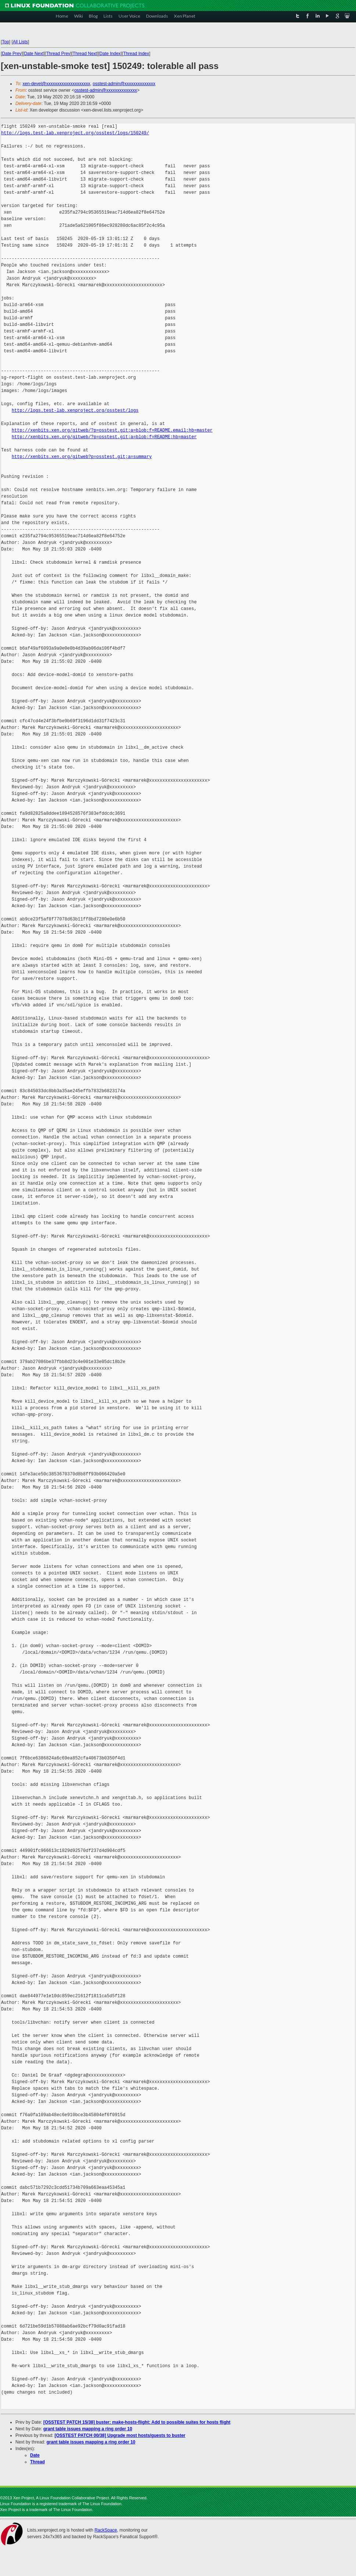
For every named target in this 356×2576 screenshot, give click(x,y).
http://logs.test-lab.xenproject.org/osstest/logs (75, 410)
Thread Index (136, 53)
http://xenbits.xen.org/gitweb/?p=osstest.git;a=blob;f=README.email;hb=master (112, 430)
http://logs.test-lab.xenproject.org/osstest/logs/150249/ (75, 133)
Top (5, 41)
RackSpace (105, 2530)
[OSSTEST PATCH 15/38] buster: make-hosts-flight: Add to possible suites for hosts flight (136, 2422)
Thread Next (85, 53)
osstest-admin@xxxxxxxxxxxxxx (123, 83)
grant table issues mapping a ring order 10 (87, 2428)
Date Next (33, 53)
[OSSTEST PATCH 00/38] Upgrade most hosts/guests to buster (120, 2435)
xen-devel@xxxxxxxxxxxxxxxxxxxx (56, 83)
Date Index (110, 53)
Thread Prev (58, 53)
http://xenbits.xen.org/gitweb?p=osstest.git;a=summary (82, 457)
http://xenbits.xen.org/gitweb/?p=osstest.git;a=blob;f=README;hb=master (104, 437)
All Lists (20, 41)
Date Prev (11, 53)
